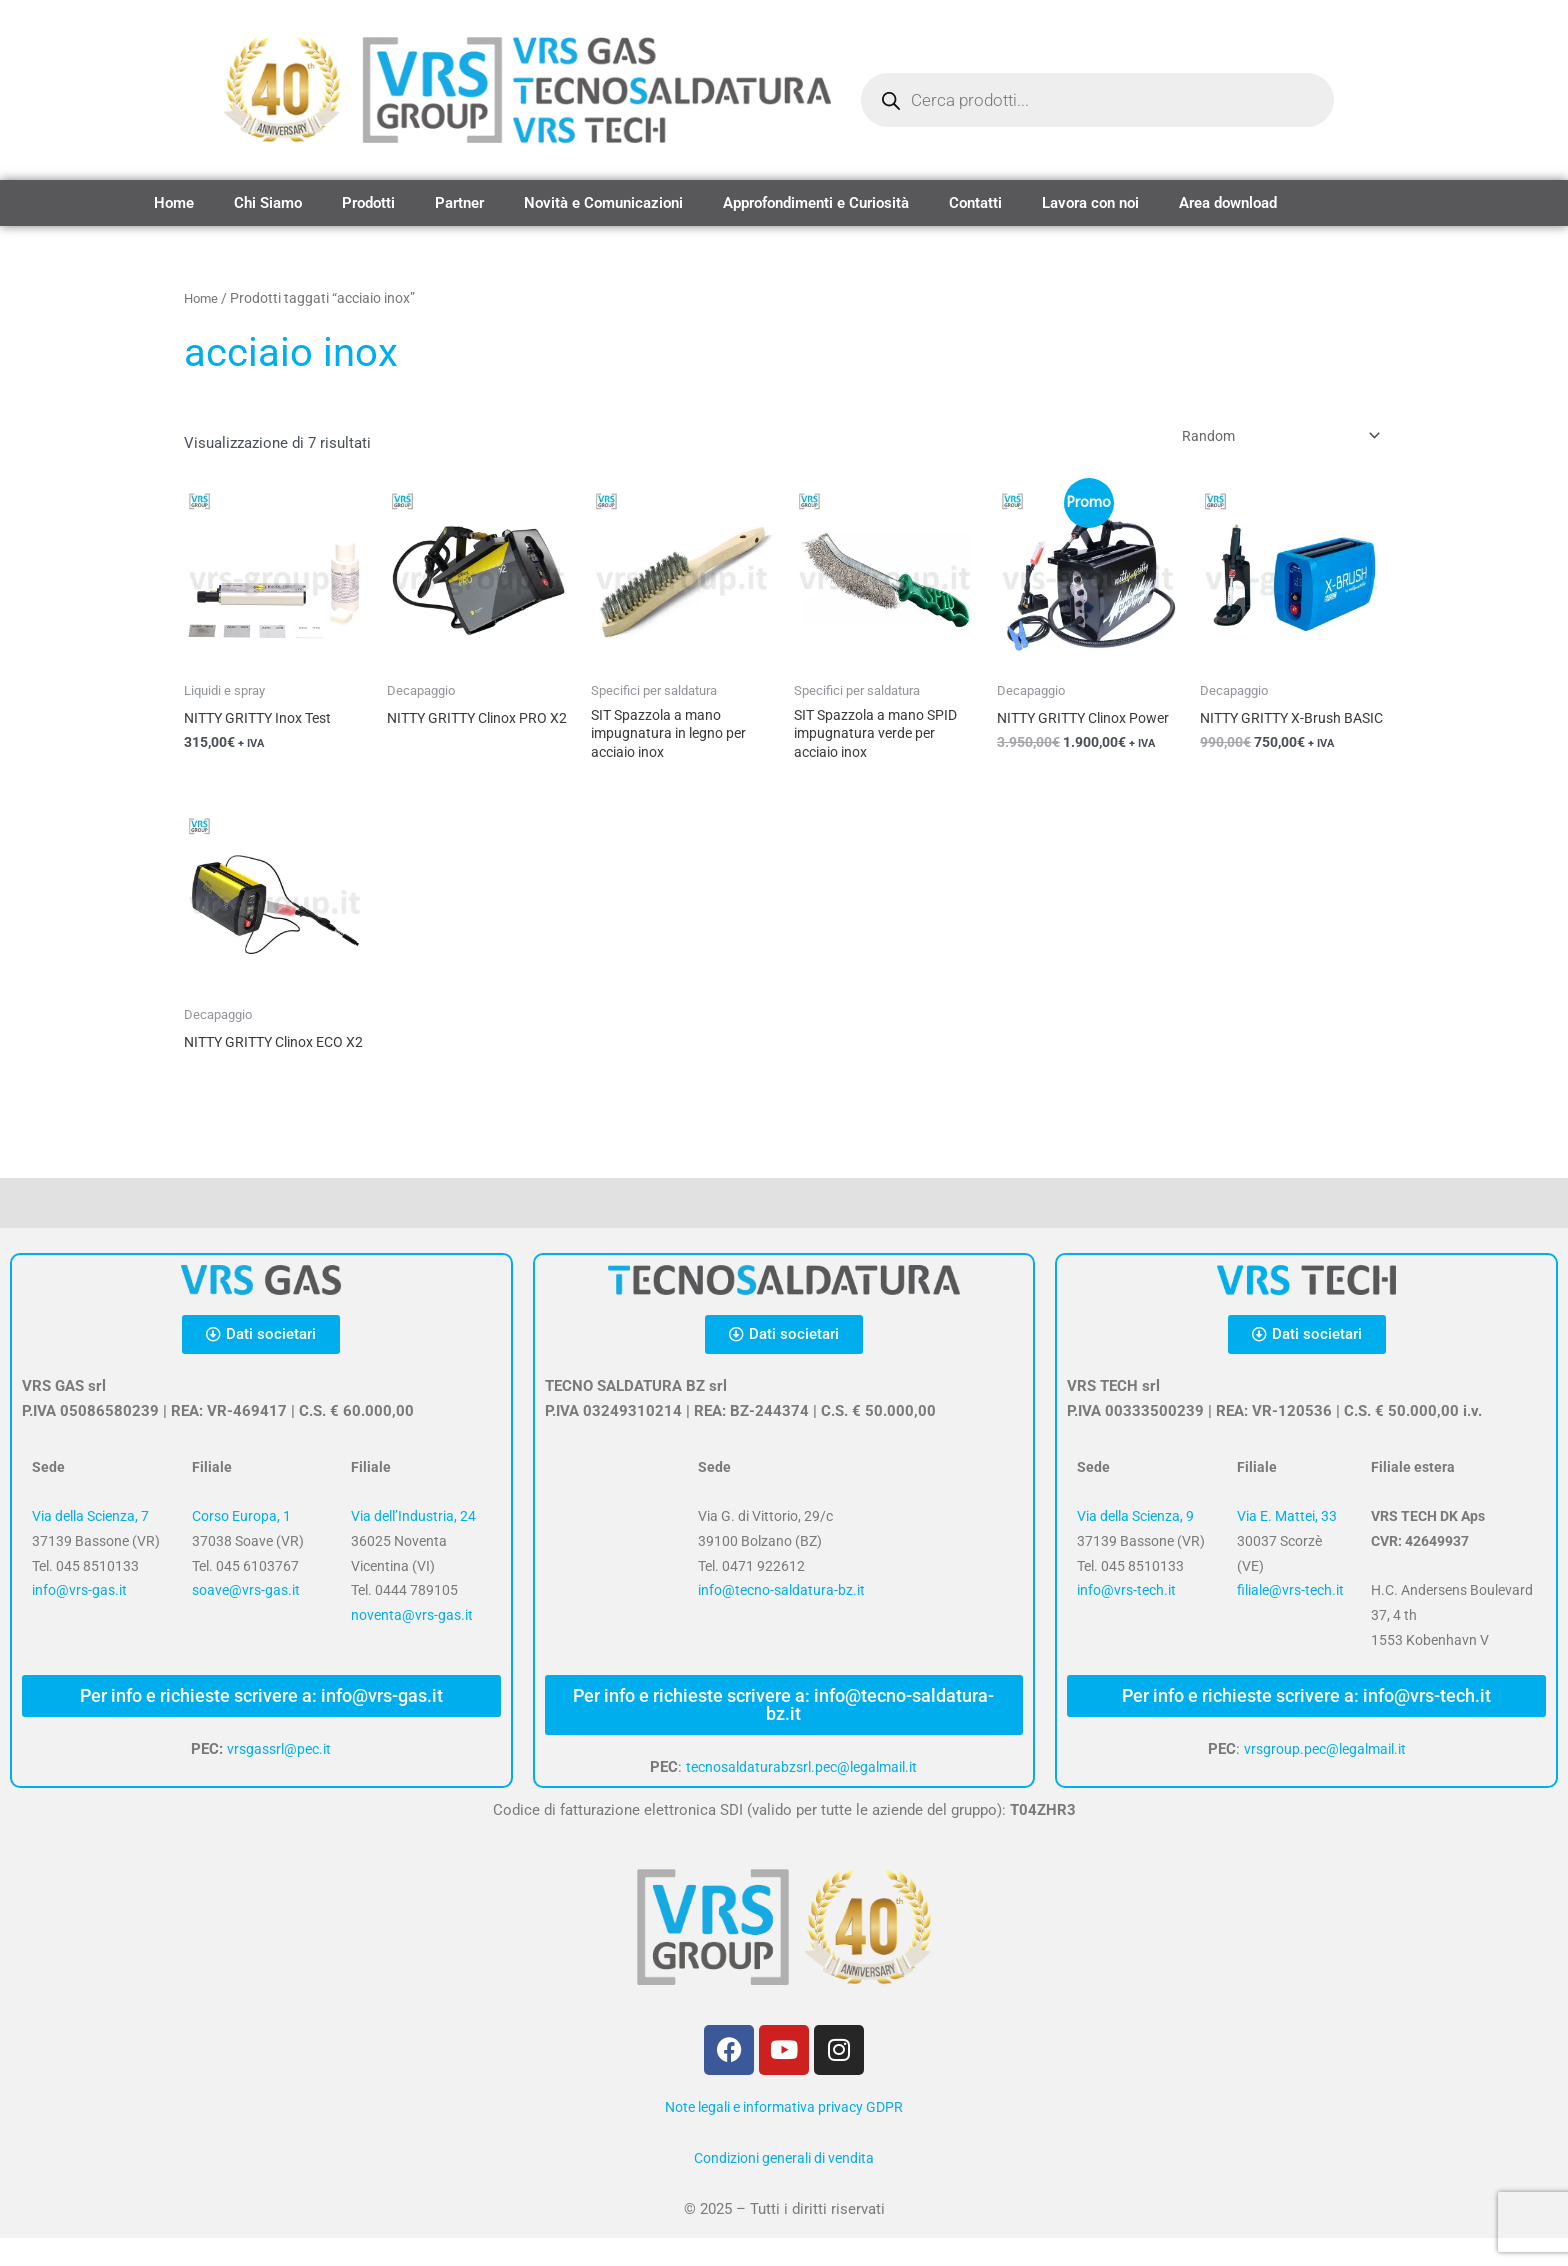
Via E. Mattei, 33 (1287, 1544)
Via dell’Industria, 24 (413, 1544)
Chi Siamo (268, 203)
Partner (459, 203)
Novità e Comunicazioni (603, 203)
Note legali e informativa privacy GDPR (784, 2135)
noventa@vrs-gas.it (412, 1643)
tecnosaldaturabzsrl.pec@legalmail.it (801, 1795)
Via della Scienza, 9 (1135, 1544)
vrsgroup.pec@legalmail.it (1324, 1777)
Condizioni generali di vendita (784, 2186)
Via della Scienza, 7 (90, 1544)
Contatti (975, 203)
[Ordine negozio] (1268, 439)
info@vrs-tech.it (1126, 1619)
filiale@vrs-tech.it (1290, 1619)
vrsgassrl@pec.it (279, 1777)
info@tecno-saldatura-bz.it (781, 1619)
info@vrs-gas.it (79, 1619)
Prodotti (368, 203)
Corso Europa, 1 (241, 1544)
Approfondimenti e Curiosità (816, 203)
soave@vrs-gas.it (246, 1619)
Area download (1228, 203)
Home (174, 203)
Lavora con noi (1090, 203)
